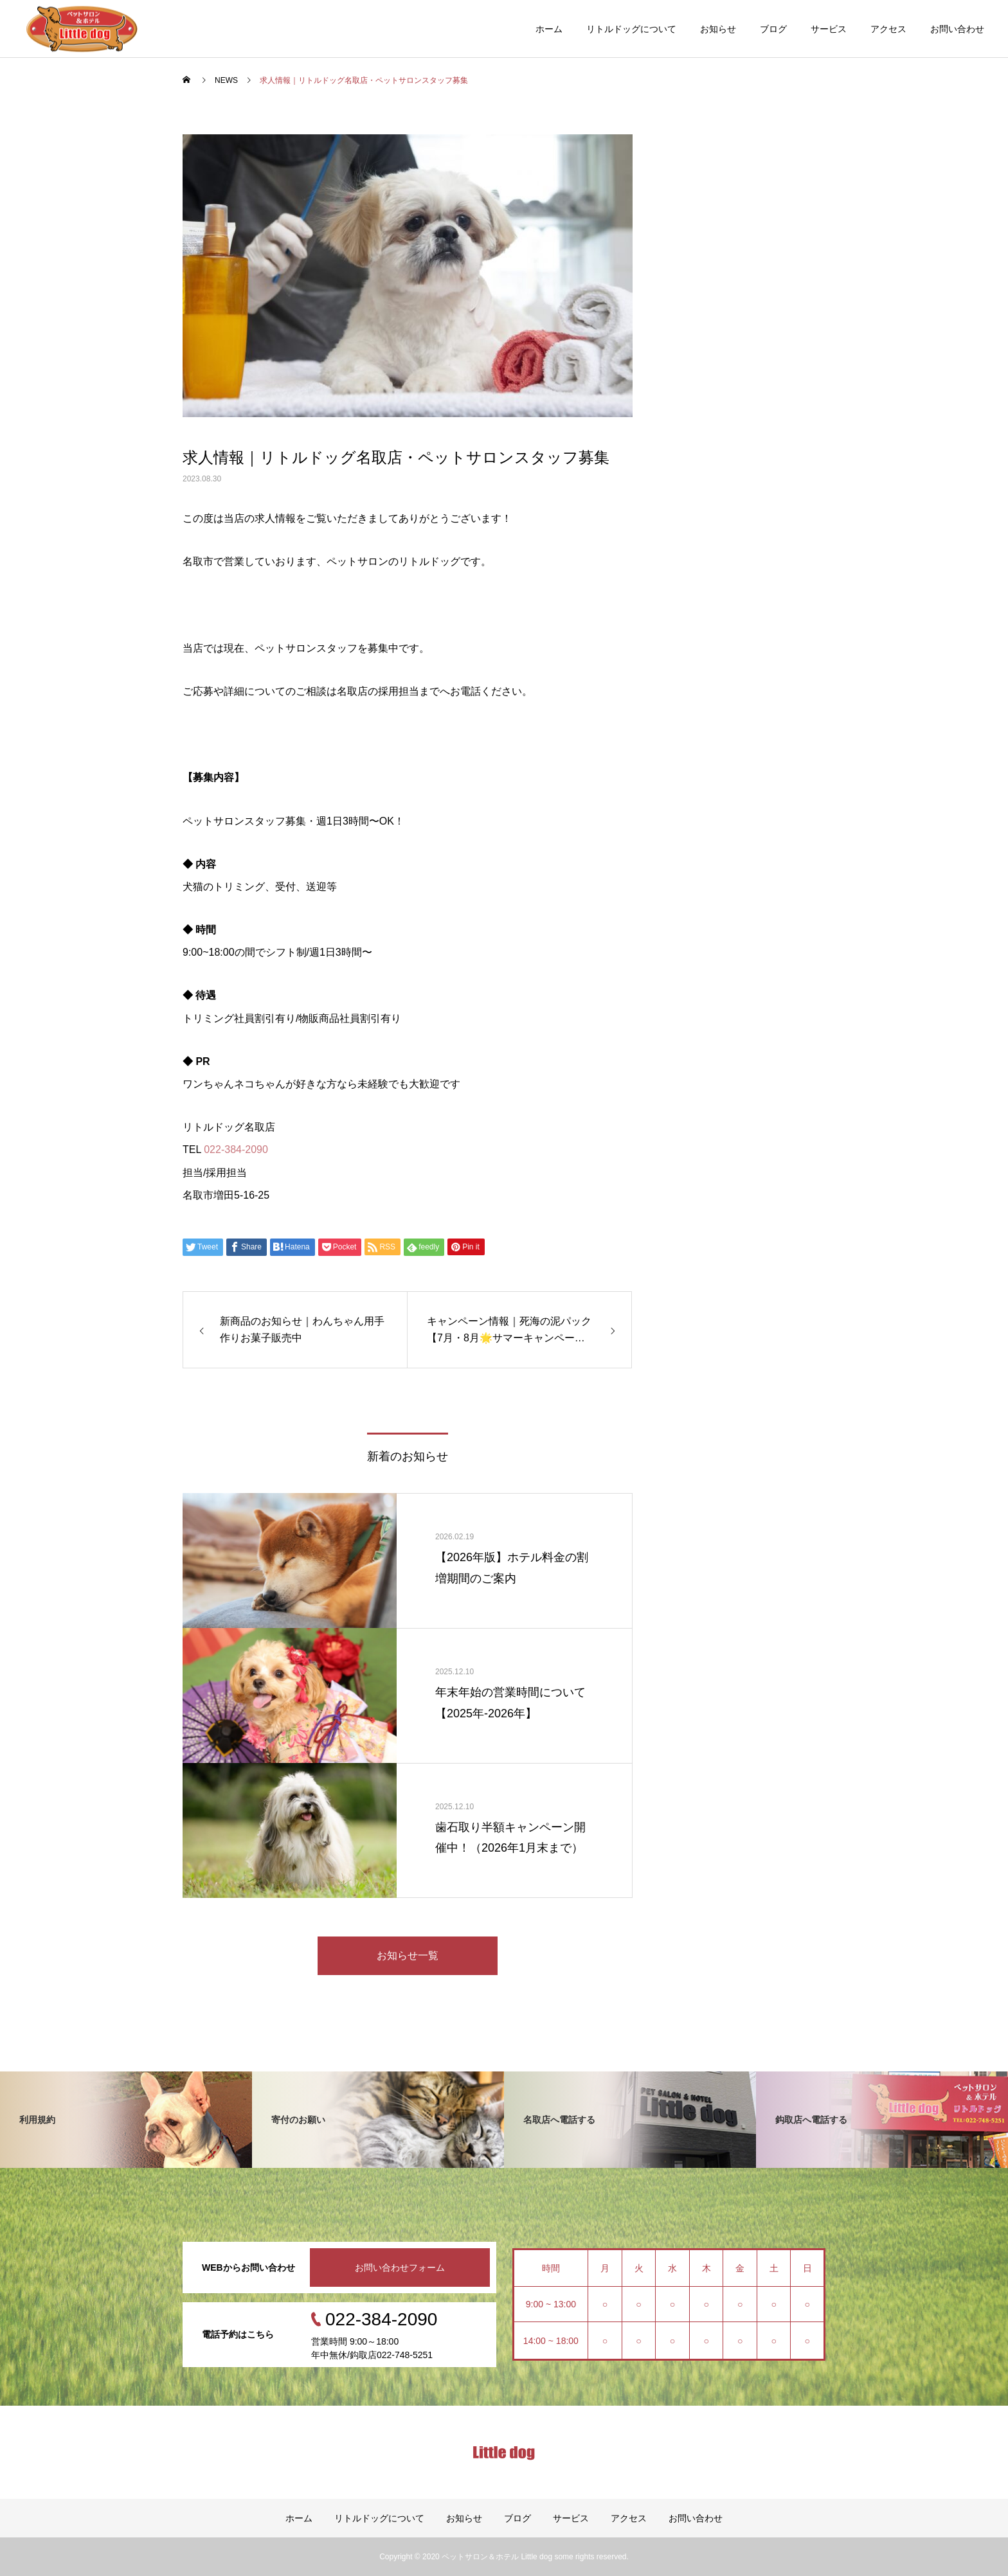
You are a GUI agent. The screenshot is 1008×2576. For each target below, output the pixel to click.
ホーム (549, 29)
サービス (829, 29)
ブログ (773, 29)
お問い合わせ (957, 29)
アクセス (888, 29)
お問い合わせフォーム (400, 2267)
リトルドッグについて (631, 29)
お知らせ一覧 (407, 1955)
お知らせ (718, 29)
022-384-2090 (236, 1149)
